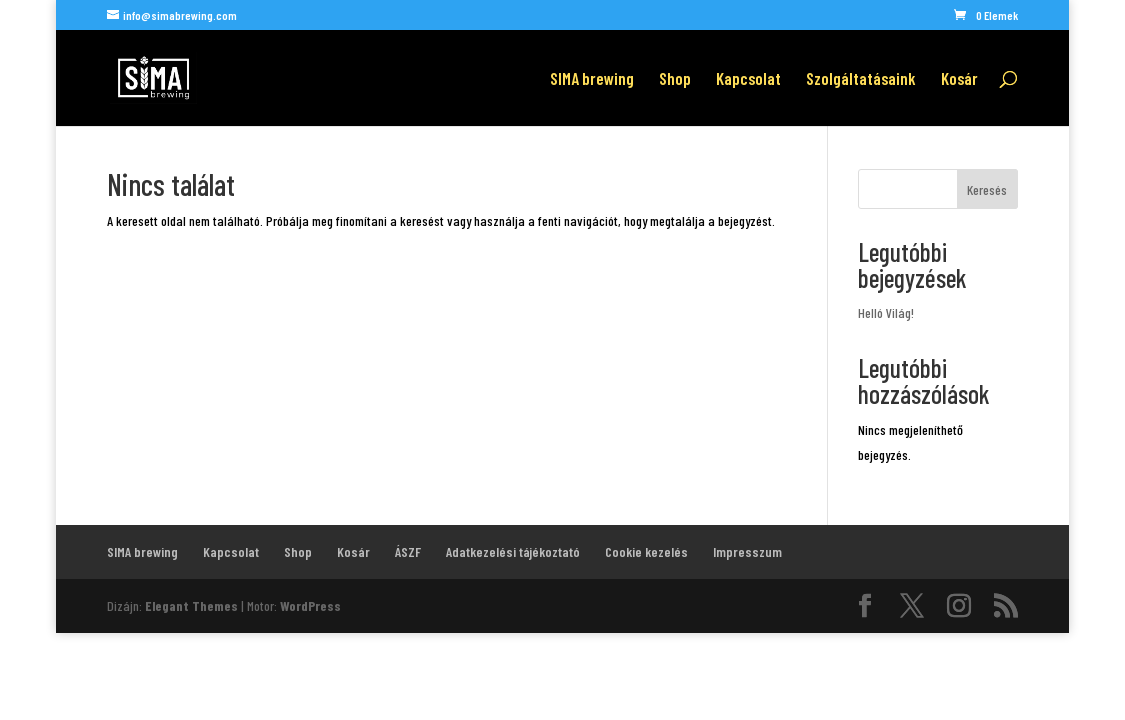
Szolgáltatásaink (861, 79)
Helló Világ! (886, 312)
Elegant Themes (191, 605)
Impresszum (747, 551)
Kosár (959, 79)
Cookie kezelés (646, 551)
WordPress (310, 605)
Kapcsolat (748, 79)
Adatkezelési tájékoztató (513, 551)
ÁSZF (408, 551)
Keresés (987, 189)
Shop (675, 79)
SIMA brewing (592, 79)
